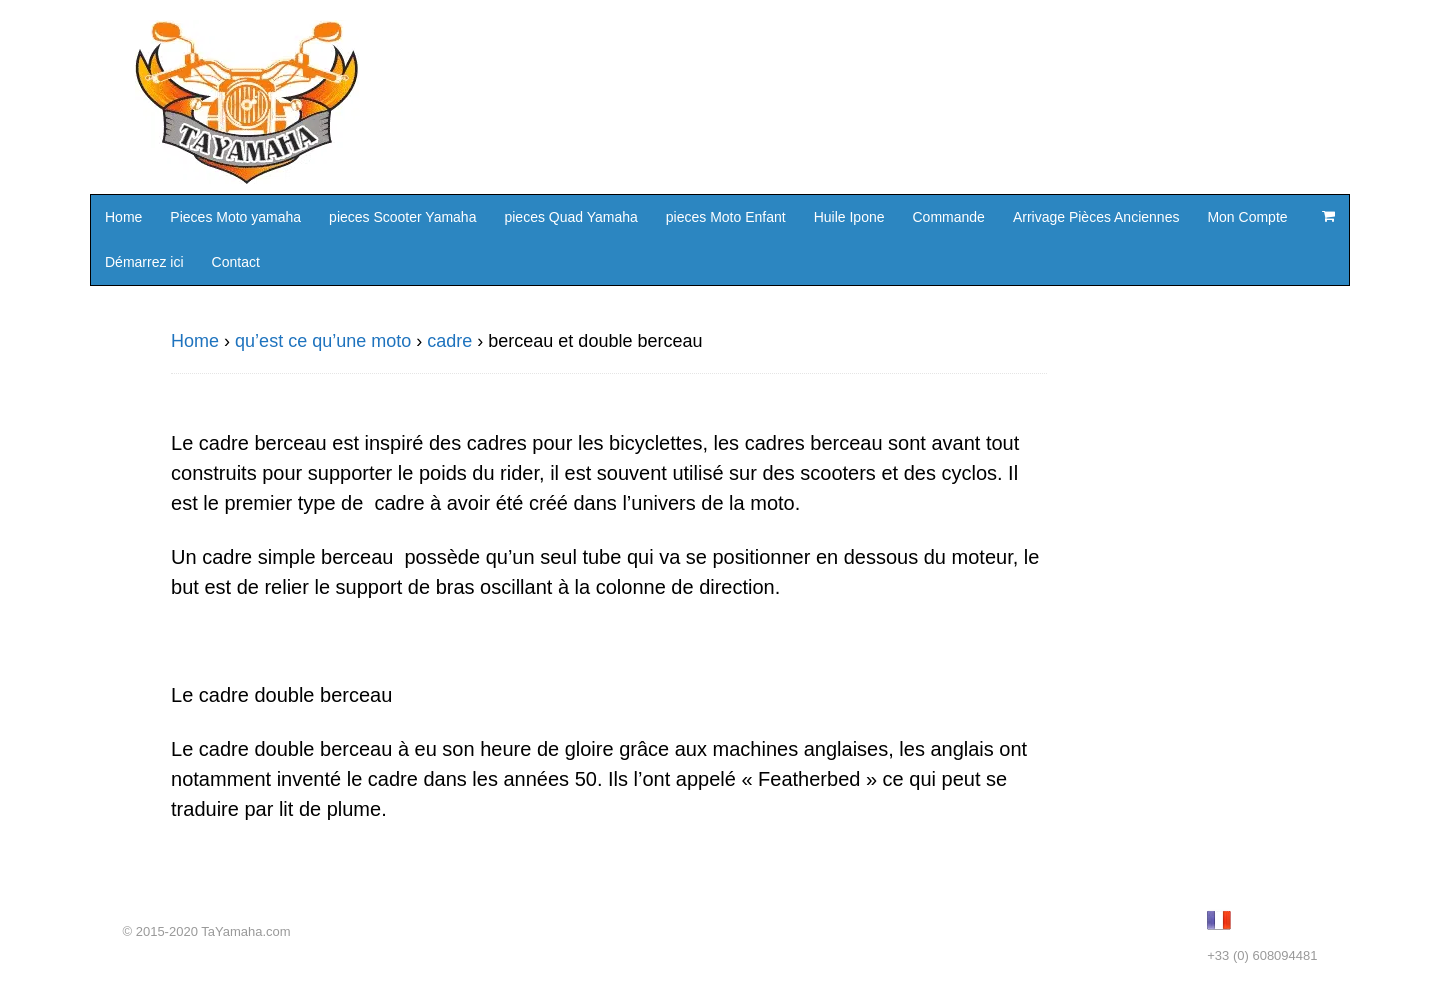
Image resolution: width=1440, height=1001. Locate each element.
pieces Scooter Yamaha (402, 217)
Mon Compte (1247, 217)
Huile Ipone (849, 217)
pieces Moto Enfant (726, 217)
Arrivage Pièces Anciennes (1096, 217)
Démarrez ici (144, 262)
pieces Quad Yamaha (570, 217)
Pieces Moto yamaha (235, 217)
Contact (236, 262)
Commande (949, 217)
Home (123, 217)
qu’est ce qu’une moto (323, 341)
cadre (449, 341)
